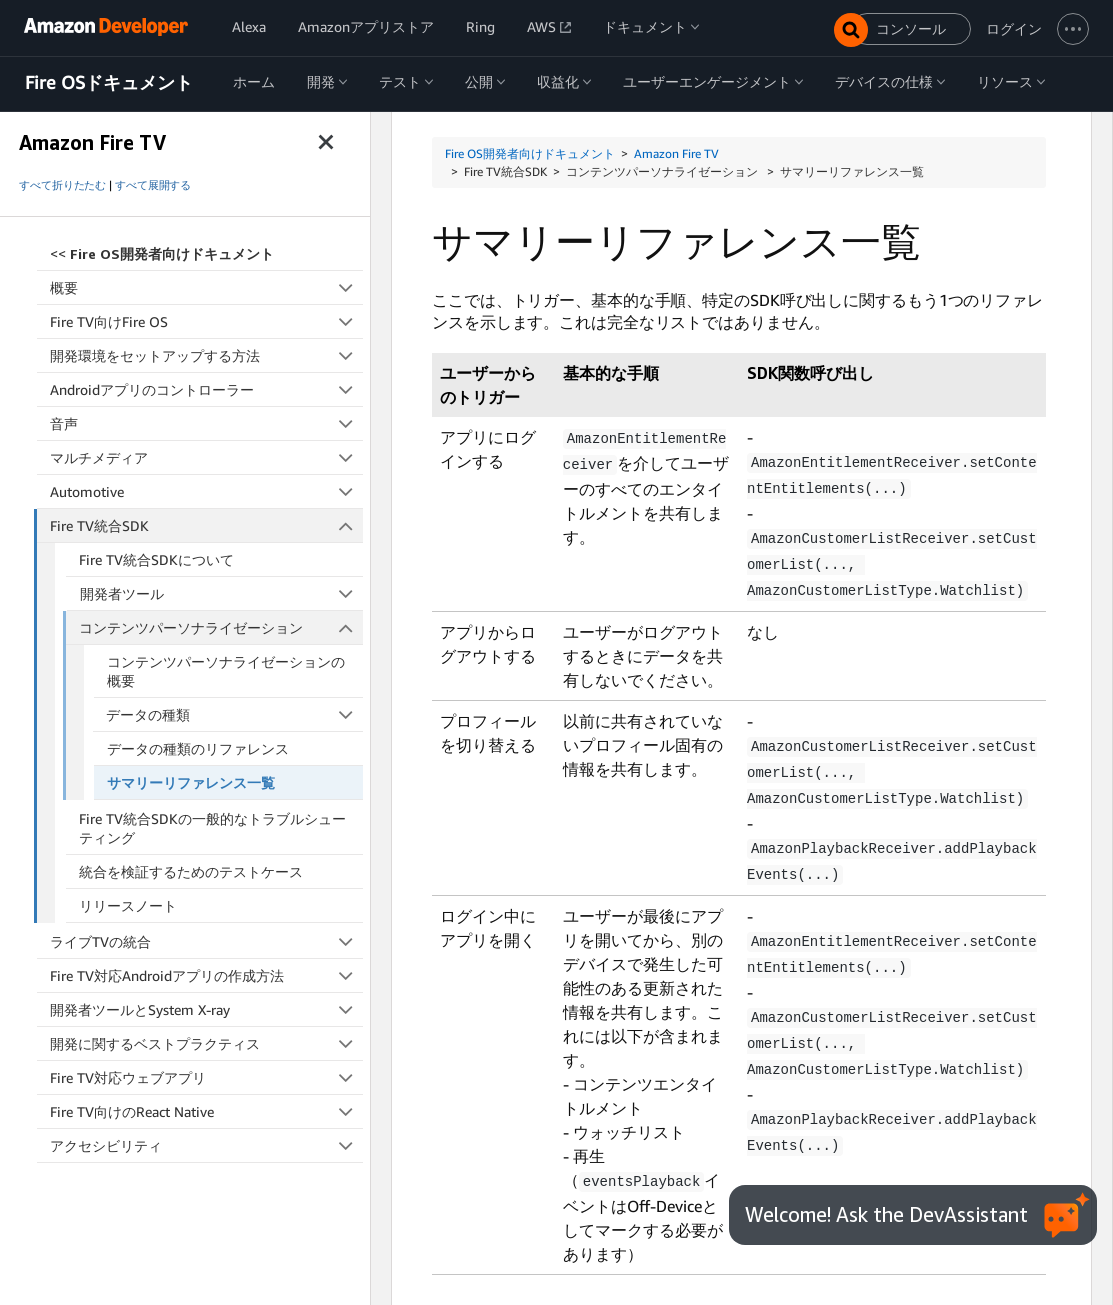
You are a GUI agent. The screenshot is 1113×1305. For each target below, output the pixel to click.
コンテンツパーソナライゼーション (221, 627)
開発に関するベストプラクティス (206, 1043)
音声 (206, 423)
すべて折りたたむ (62, 185)
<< (162, 253)
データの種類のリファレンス (198, 748)
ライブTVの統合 (206, 941)
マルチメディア (206, 457)
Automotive (206, 491)
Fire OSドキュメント (109, 83)
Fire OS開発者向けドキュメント (530, 153)
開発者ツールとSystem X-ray (206, 1009)
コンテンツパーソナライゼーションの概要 (226, 671)
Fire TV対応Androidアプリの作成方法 (206, 975)
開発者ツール (222, 593)
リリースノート (128, 905)
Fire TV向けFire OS (206, 321)
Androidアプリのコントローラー (206, 389)
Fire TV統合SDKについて (156, 559)
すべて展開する (153, 185)
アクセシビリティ (206, 1145)
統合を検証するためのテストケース (191, 871)
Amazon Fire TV (676, 153)
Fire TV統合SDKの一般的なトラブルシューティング (212, 828)
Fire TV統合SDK (207, 525)
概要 (206, 287)
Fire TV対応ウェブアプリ (206, 1077)
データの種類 (234, 714)
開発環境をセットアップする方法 (206, 355)
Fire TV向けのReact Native (206, 1111)
